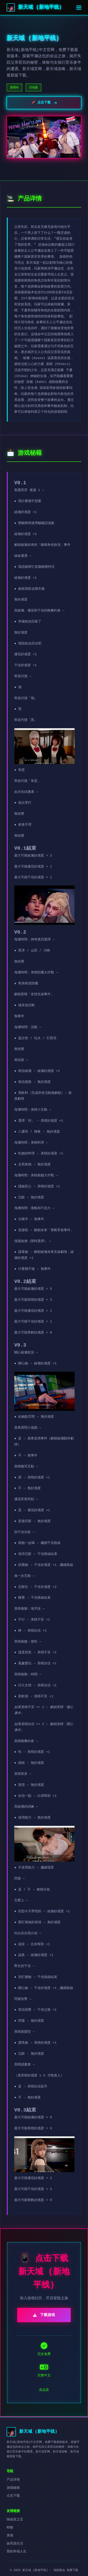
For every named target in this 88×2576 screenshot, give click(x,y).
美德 (10, 2535)
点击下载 (13, 2496)
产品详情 (13, 2480)
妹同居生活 (15, 2544)
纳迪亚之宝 (15, 2519)
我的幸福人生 (16, 2551)
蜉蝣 (10, 2528)
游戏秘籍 (13, 2488)
